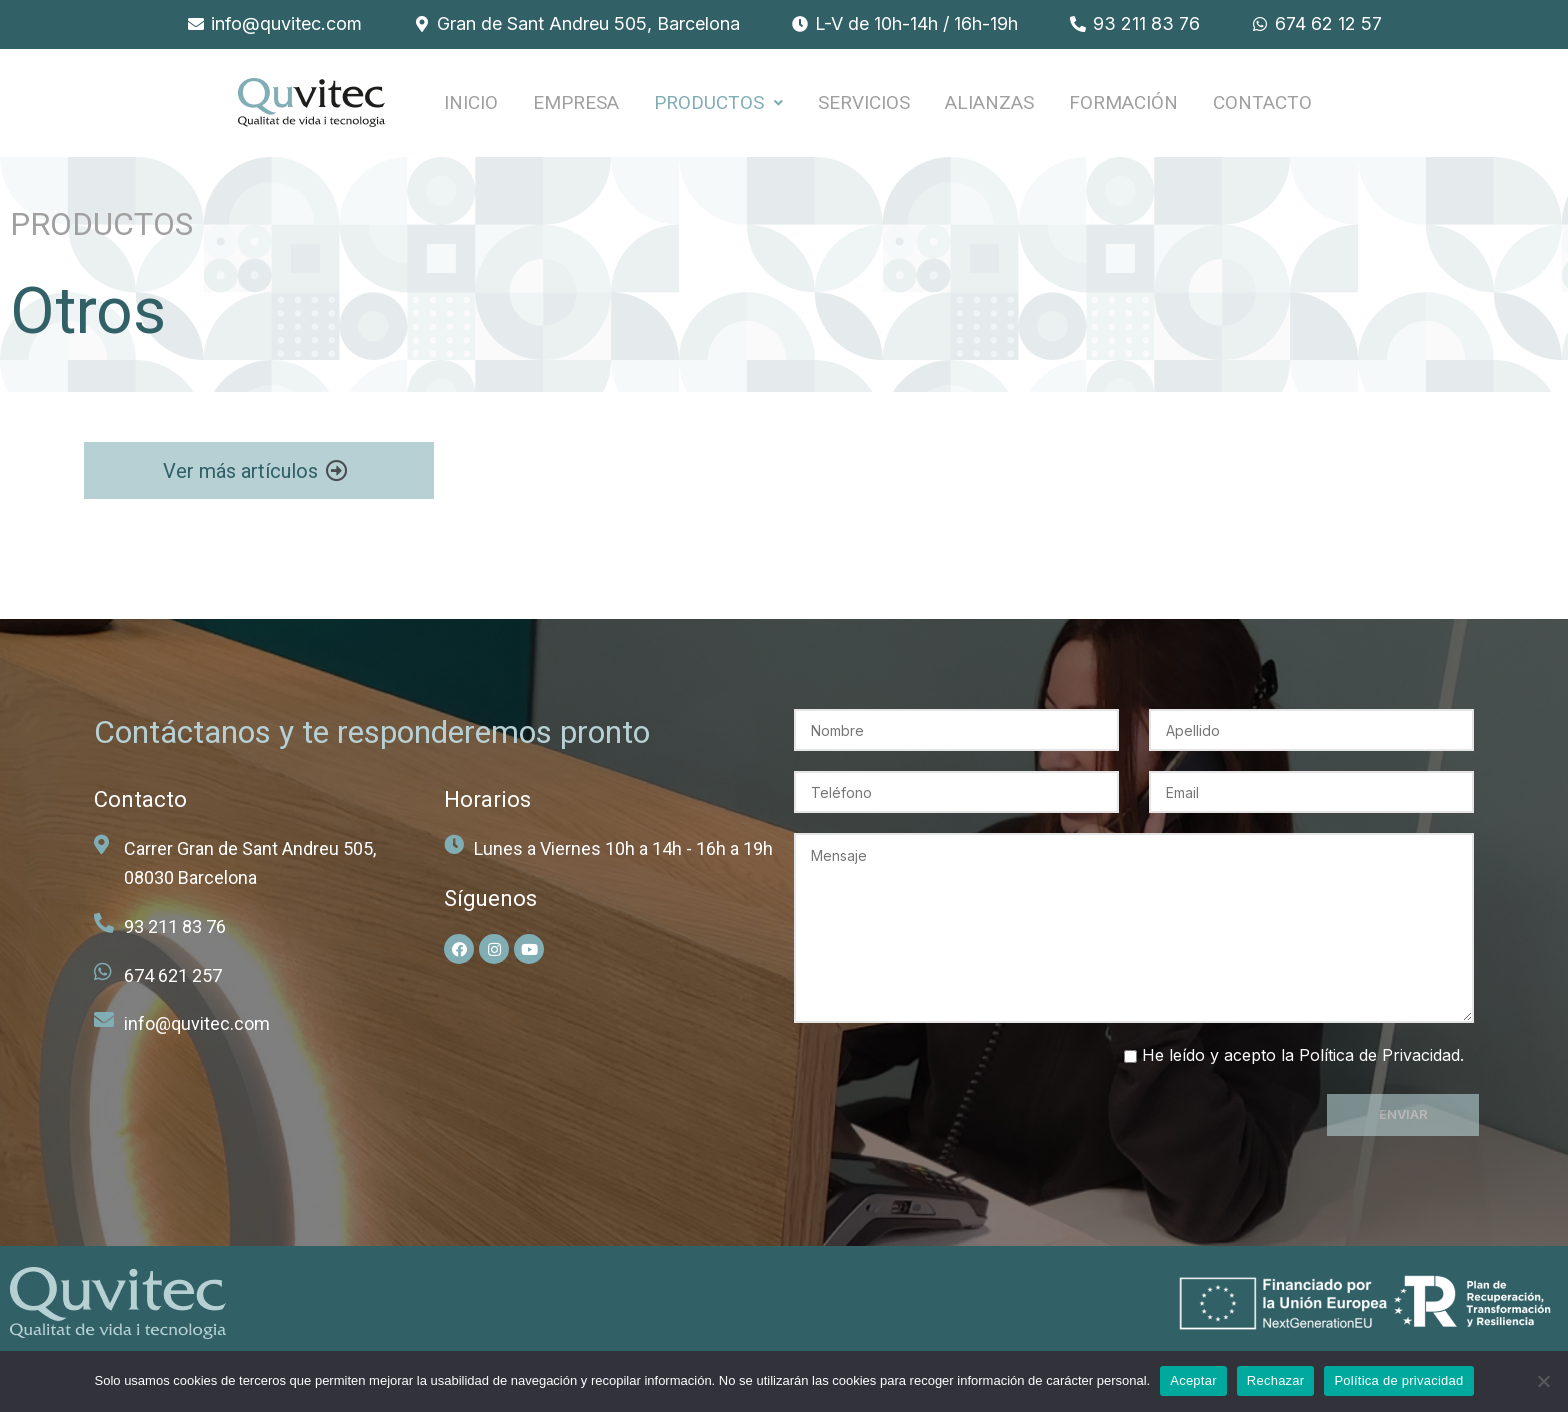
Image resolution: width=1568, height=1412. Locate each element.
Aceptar (1193, 1380)
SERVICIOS (864, 103)
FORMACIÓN (1123, 103)
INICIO (471, 103)
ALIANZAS (989, 103)
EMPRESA (576, 103)
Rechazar (1276, 1380)
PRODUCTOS (718, 103)
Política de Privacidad (1379, 1056)
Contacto (1262, 103)
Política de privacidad (1398, 1380)
